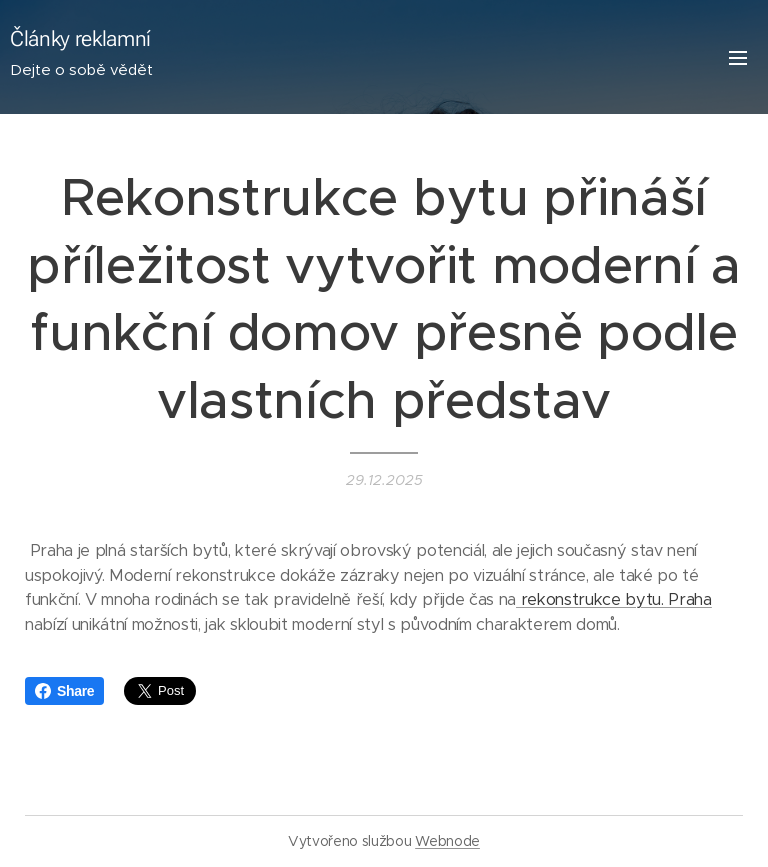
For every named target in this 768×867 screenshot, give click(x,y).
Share (64, 691)
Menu (738, 58)
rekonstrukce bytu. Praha (614, 599)
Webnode (447, 841)
